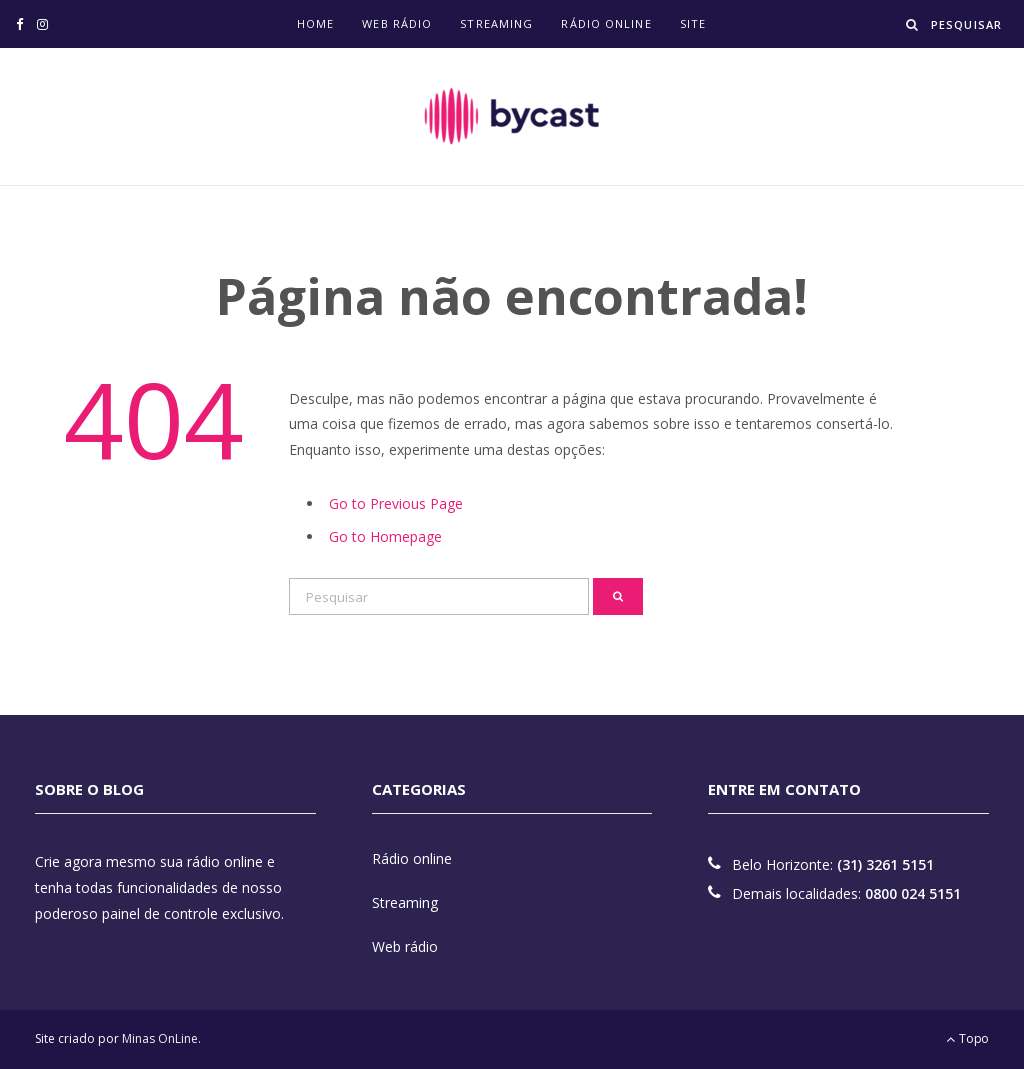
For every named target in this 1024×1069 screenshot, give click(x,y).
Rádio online (606, 23)
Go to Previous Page (396, 503)
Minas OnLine (160, 1038)
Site (693, 23)
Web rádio (397, 23)
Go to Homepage (385, 536)
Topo (967, 1038)
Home (315, 23)
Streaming (496, 23)
